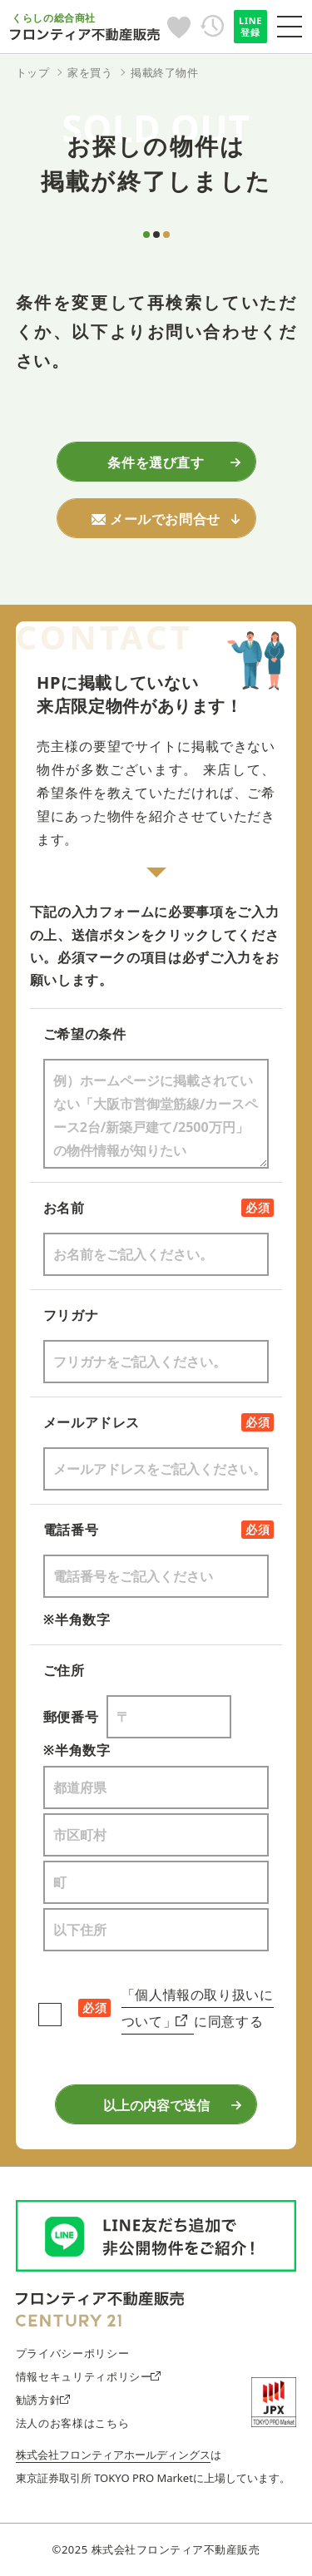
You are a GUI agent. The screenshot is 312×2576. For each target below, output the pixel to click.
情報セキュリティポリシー (88, 2376)
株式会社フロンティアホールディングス (113, 2454)
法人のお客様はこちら (72, 2422)
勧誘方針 (43, 2399)
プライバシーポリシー (72, 2353)
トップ (33, 72)
